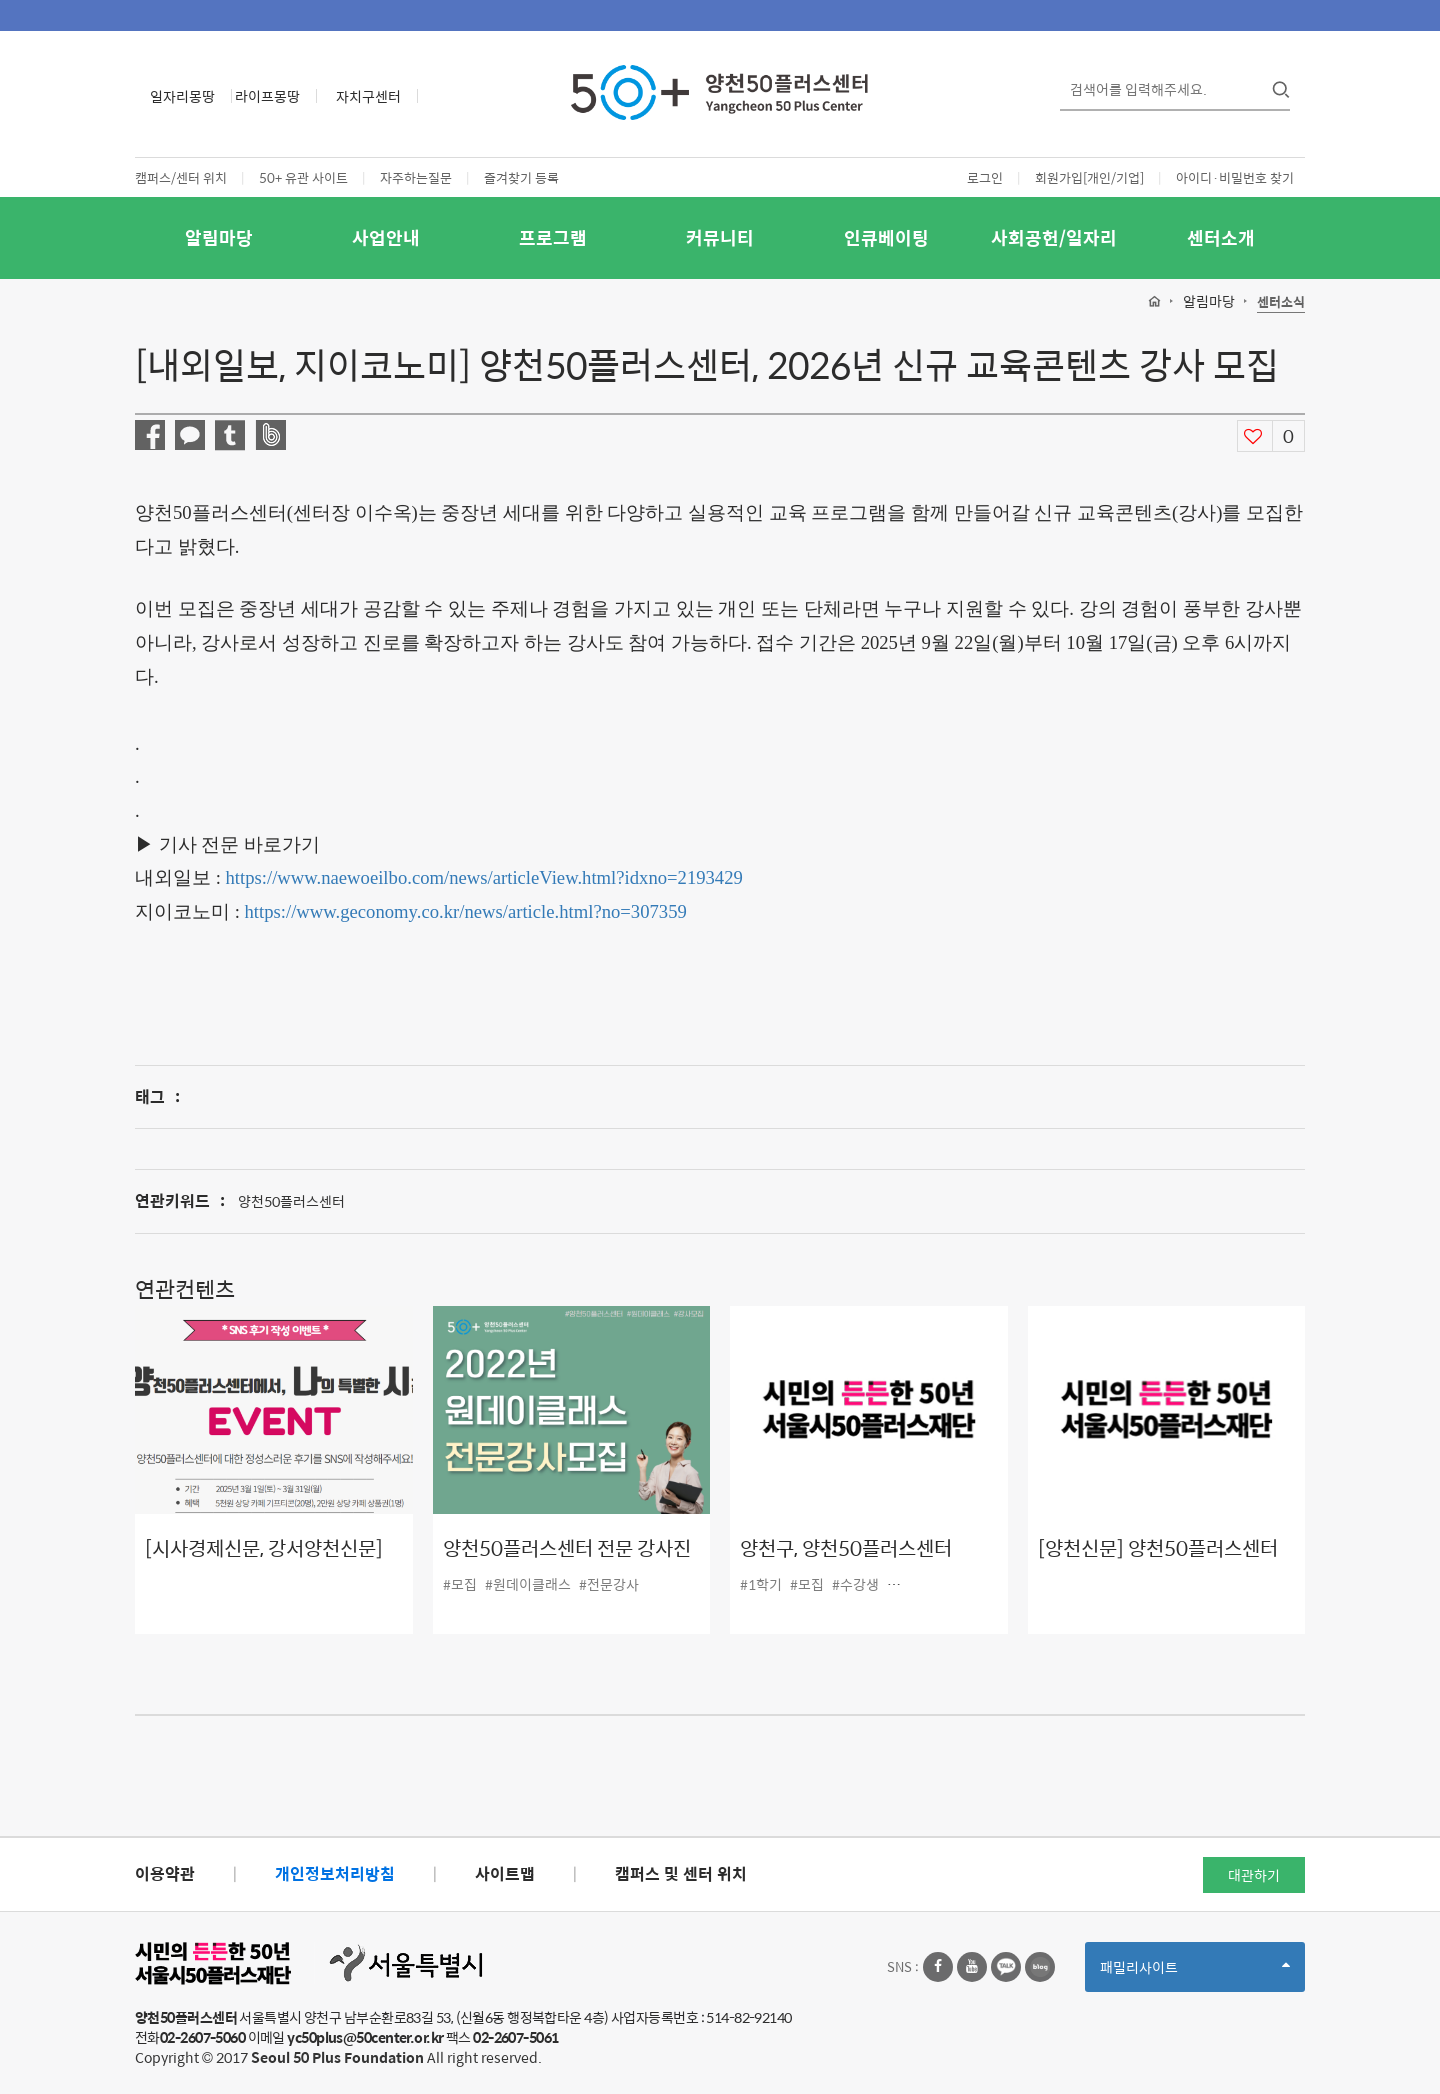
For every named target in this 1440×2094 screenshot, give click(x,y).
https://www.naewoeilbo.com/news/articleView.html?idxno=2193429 (484, 877)
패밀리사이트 (1195, 1973)
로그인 (985, 177)
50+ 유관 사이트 (303, 177)
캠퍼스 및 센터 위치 (681, 1873)
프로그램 (553, 237)
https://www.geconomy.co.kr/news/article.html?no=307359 (466, 911)
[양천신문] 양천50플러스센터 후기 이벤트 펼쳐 (1158, 1562)
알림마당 (219, 237)
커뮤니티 (720, 237)
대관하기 (1254, 1875)
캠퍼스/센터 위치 (181, 177)
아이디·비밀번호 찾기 (1235, 177)
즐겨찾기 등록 (521, 177)
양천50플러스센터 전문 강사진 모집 (567, 1562)
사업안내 (386, 237)
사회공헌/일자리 (1054, 237)
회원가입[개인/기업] (1089, 177)
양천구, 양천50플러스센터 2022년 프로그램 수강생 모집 (860, 1562)
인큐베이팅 (886, 237)
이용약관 (165, 1873)
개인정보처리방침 (335, 1873)
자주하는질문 (416, 177)
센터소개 (1221, 237)
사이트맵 (505, 1873)
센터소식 (1281, 302)
